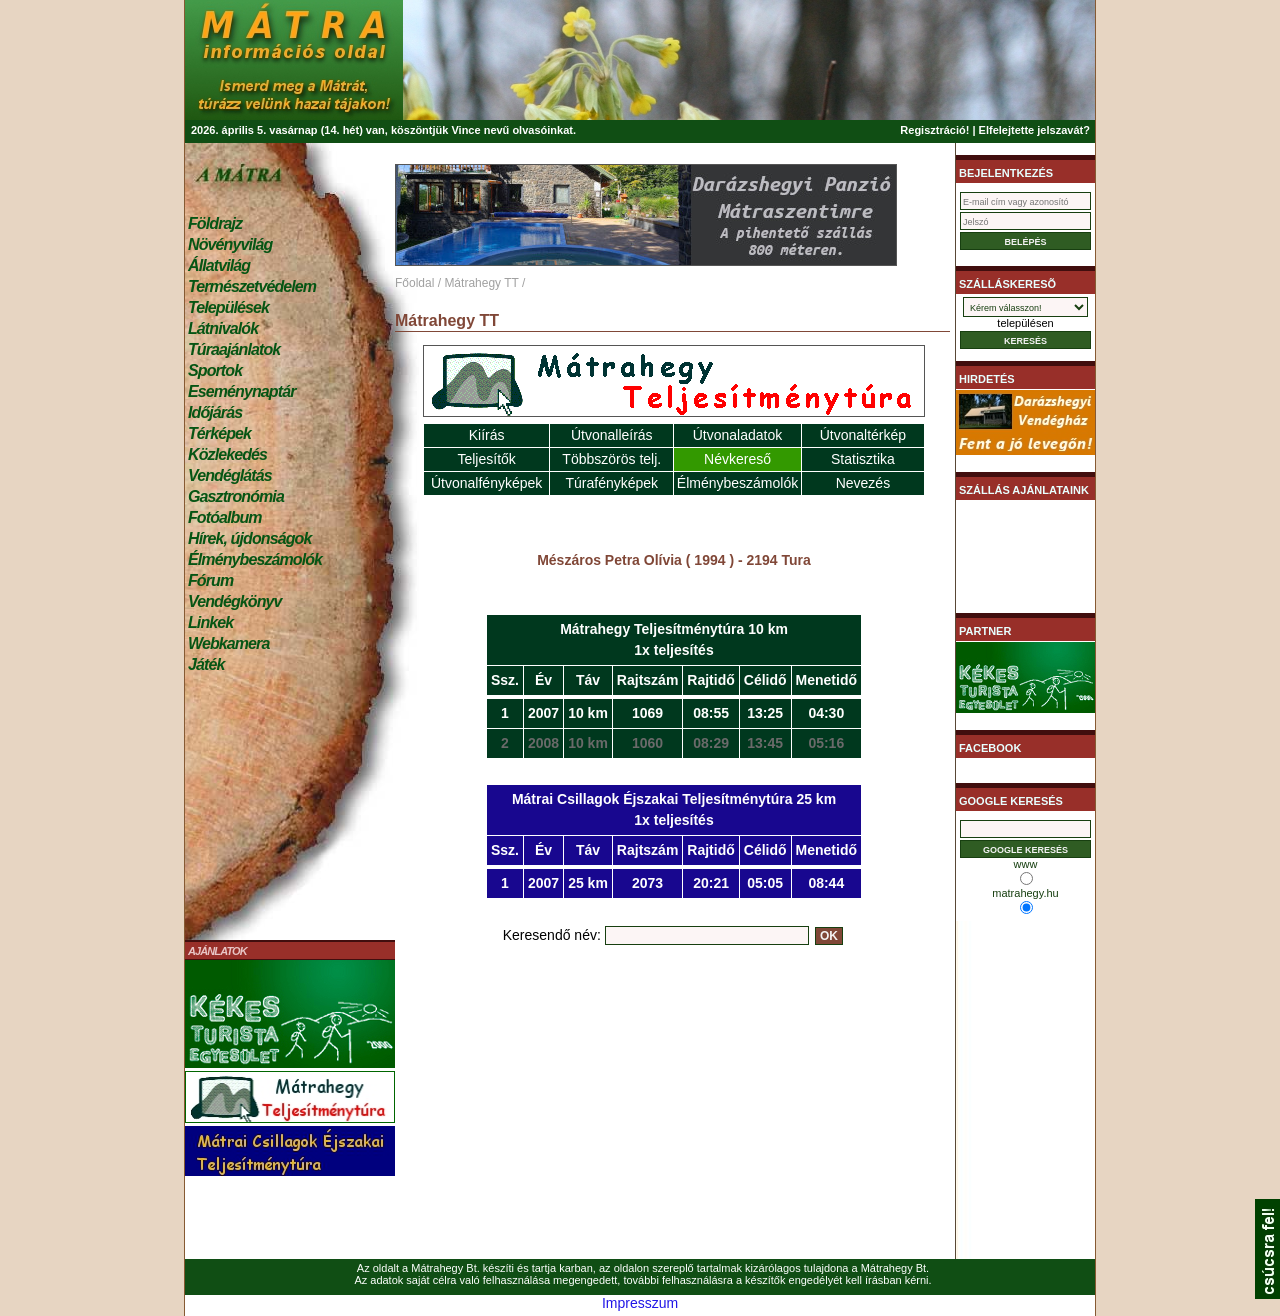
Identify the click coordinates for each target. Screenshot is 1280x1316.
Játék (206, 664)
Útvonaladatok (738, 435)
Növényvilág (230, 244)
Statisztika (863, 459)
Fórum (210, 580)
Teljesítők (486, 459)
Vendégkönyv (235, 601)
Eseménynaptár (241, 391)
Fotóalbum (225, 517)
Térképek (219, 433)
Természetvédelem (252, 286)
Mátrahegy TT (481, 283)
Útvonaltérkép (863, 435)
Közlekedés (227, 454)
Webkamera (228, 643)
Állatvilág (219, 265)
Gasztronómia (236, 496)
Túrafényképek (611, 483)
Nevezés (863, 483)
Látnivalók (223, 328)
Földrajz (215, 223)
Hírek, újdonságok (249, 538)
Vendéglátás (230, 475)
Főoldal (414, 283)
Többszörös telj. (611, 459)
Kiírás (487, 435)
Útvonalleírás (612, 435)
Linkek (210, 622)
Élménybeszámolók (255, 559)
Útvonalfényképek (486, 483)
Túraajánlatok (234, 349)
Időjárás (215, 412)
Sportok (215, 370)
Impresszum (640, 1303)
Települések (228, 307)
